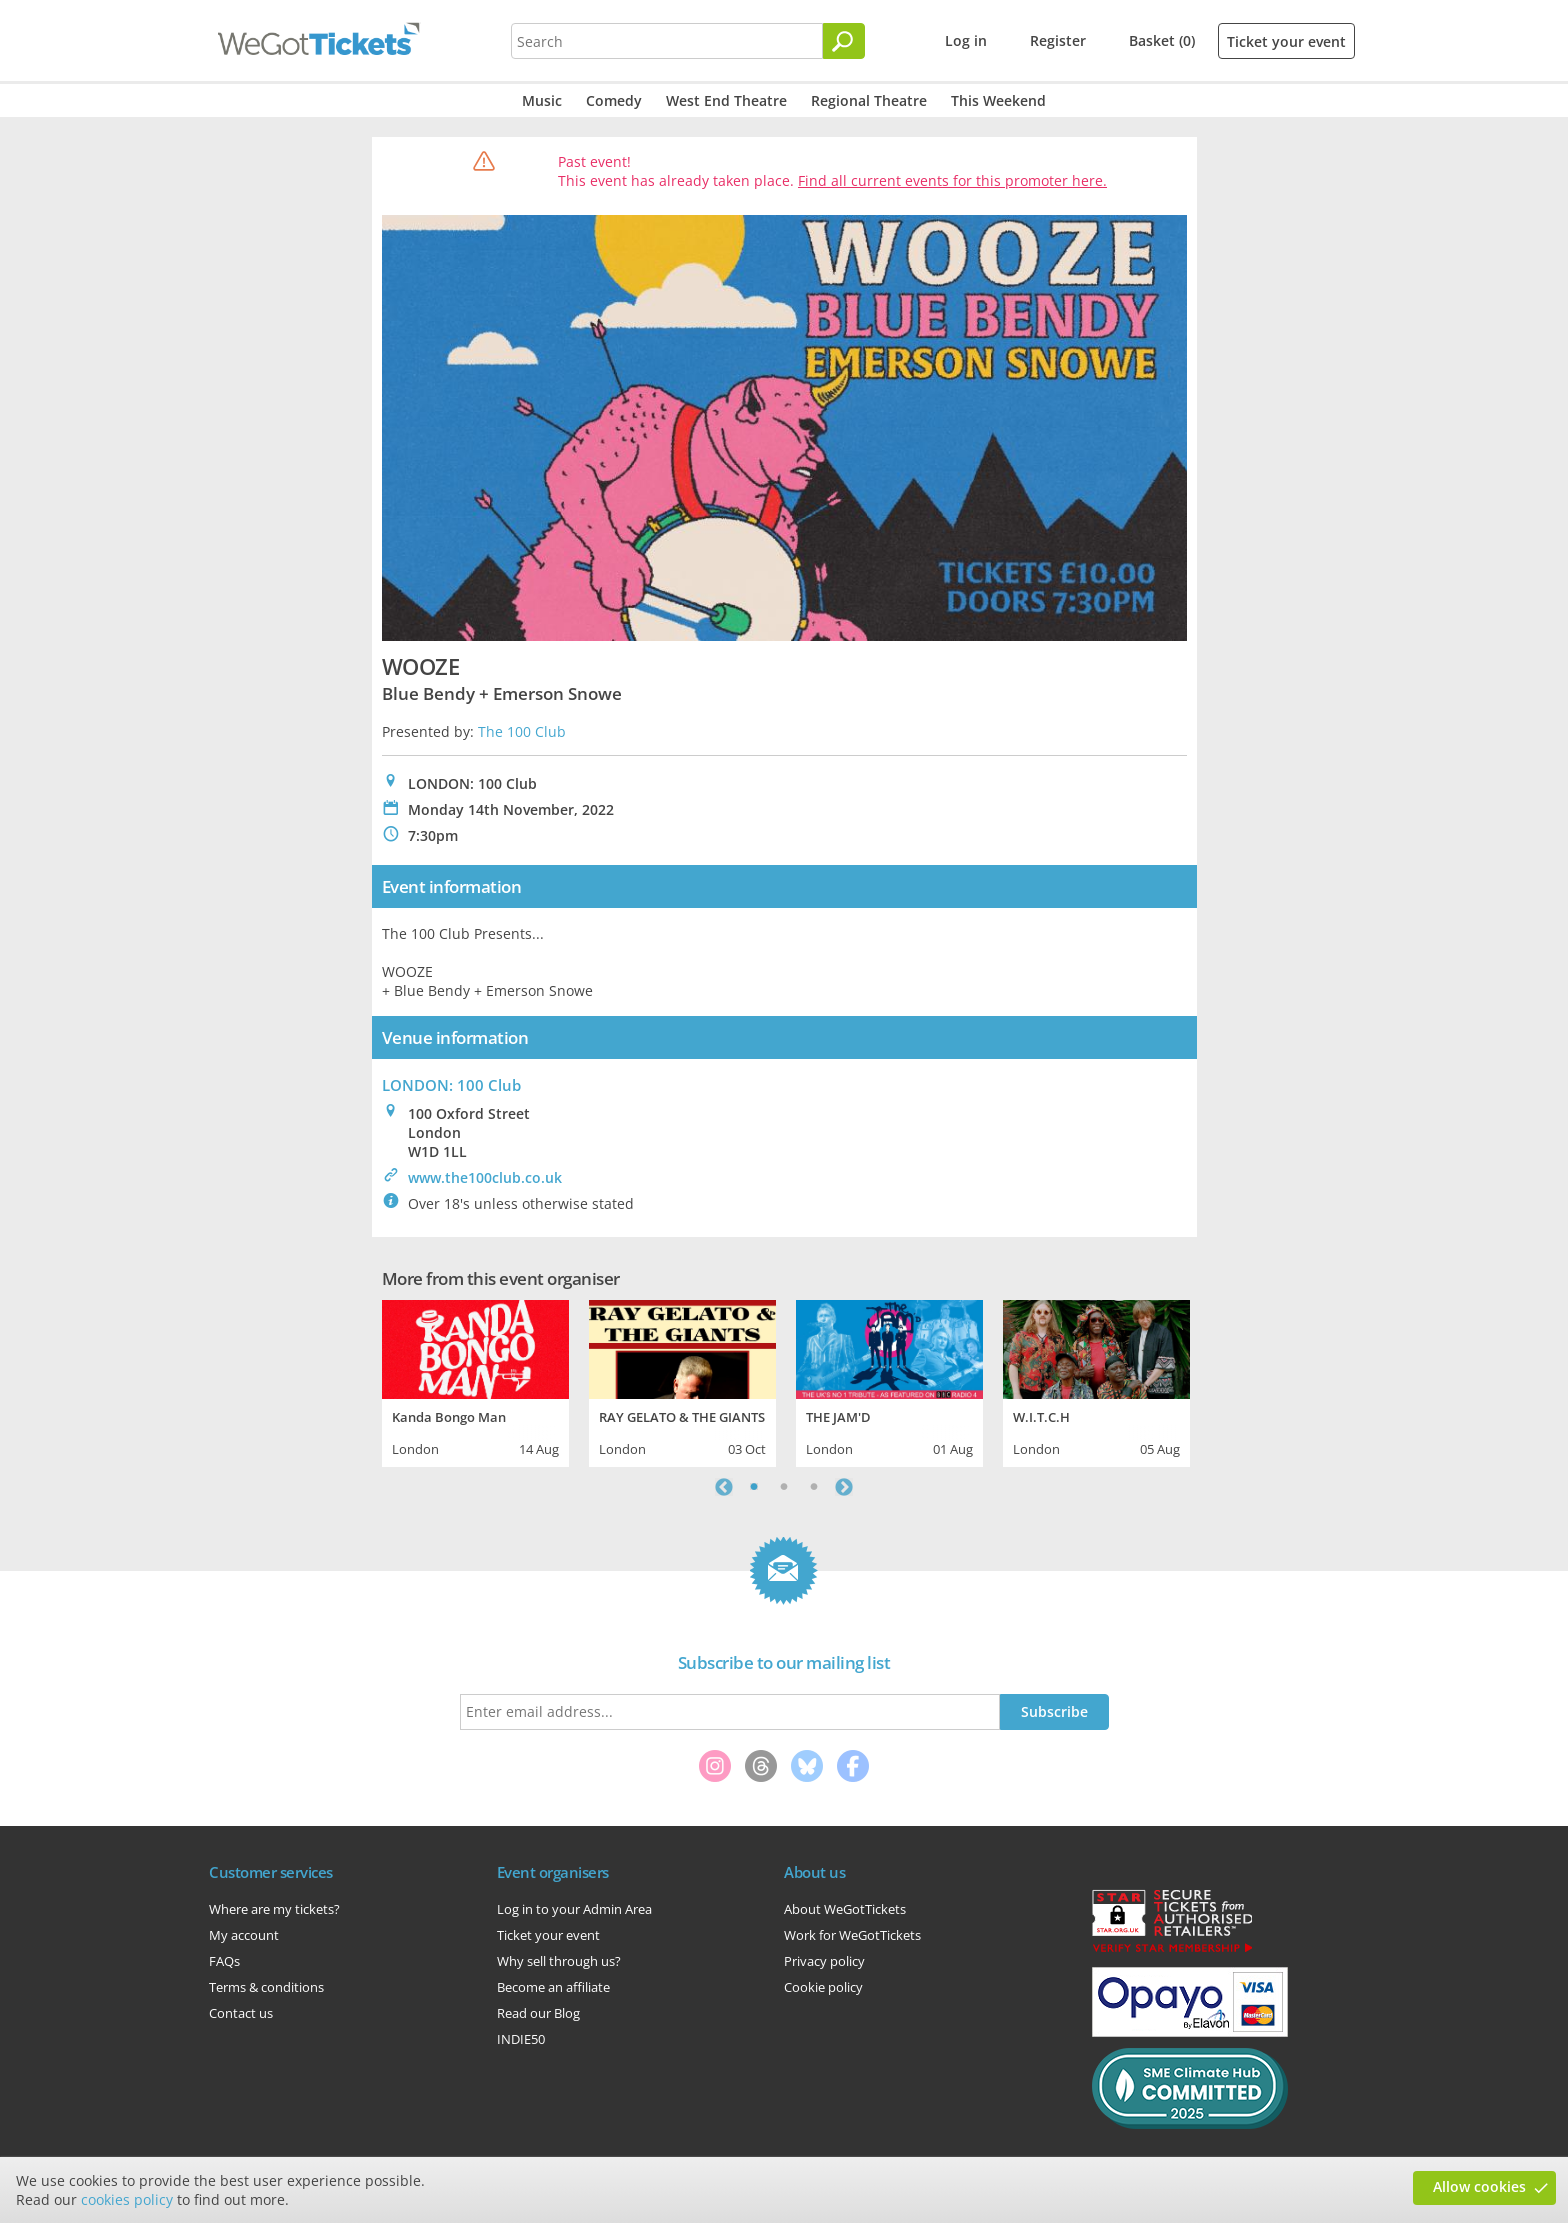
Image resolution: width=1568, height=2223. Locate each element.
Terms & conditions (266, 1987)
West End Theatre (726, 100)
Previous (724, 1487)
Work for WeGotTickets (852, 1935)
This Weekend (998, 100)
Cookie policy (823, 1987)
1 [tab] (754, 1487)
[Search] (844, 41)
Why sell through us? (559, 1961)
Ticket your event (1286, 41)
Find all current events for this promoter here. (952, 180)
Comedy (614, 100)
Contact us (241, 2013)
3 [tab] (814, 1487)
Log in (966, 40)
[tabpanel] (475, 1381)
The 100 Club (522, 731)
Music (542, 100)
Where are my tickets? (274, 1909)
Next (844, 1487)
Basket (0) (1162, 40)
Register (1058, 40)
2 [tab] (784, 1487)
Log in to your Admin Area (574, 1909)
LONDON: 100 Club (451, 1085)
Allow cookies (1479, 2186)
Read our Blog (538, 2013)
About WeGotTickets (845, 1909)
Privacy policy (824, 1961)
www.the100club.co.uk (485, 1177)
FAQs (224, 1961)
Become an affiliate (553, 1987)
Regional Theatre (869, 100)
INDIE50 (521, 2039)
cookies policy (127, 2199)
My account (244, 1935)
